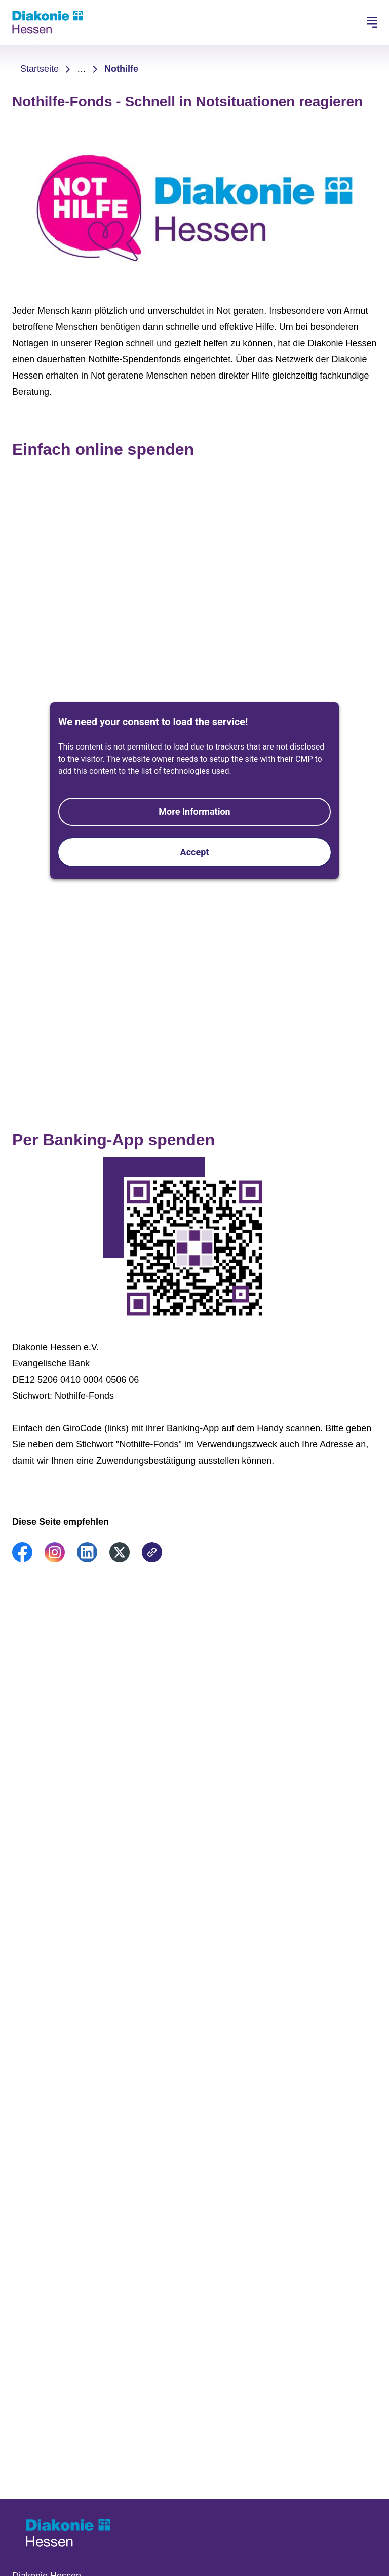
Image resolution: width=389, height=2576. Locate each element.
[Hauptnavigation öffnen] (372, 22)
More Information (194, 811)
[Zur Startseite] (47, 22)
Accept (194, 852)
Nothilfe (121, 69)
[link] (22, 1559)
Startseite (39, 69)
